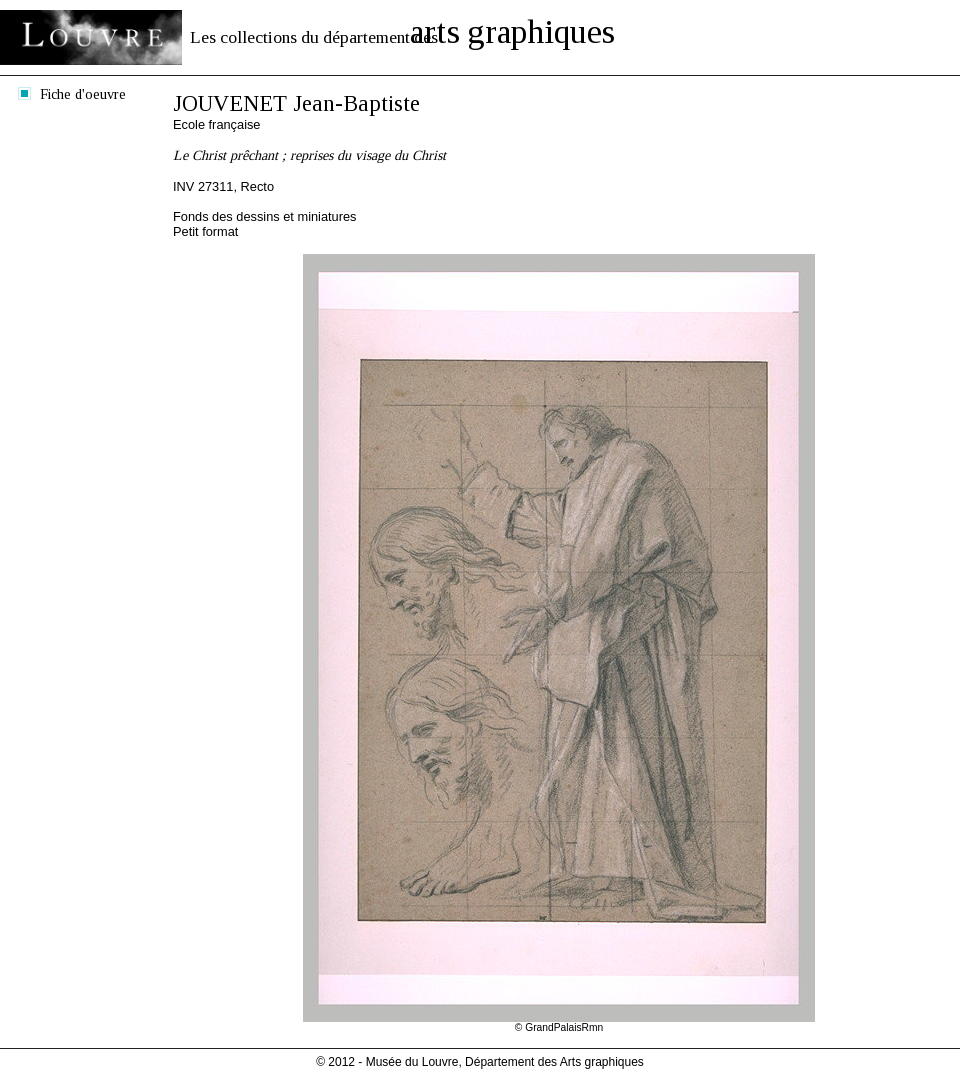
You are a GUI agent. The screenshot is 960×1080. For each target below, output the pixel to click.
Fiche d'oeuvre (83, 94)
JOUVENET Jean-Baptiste (296, 103)
